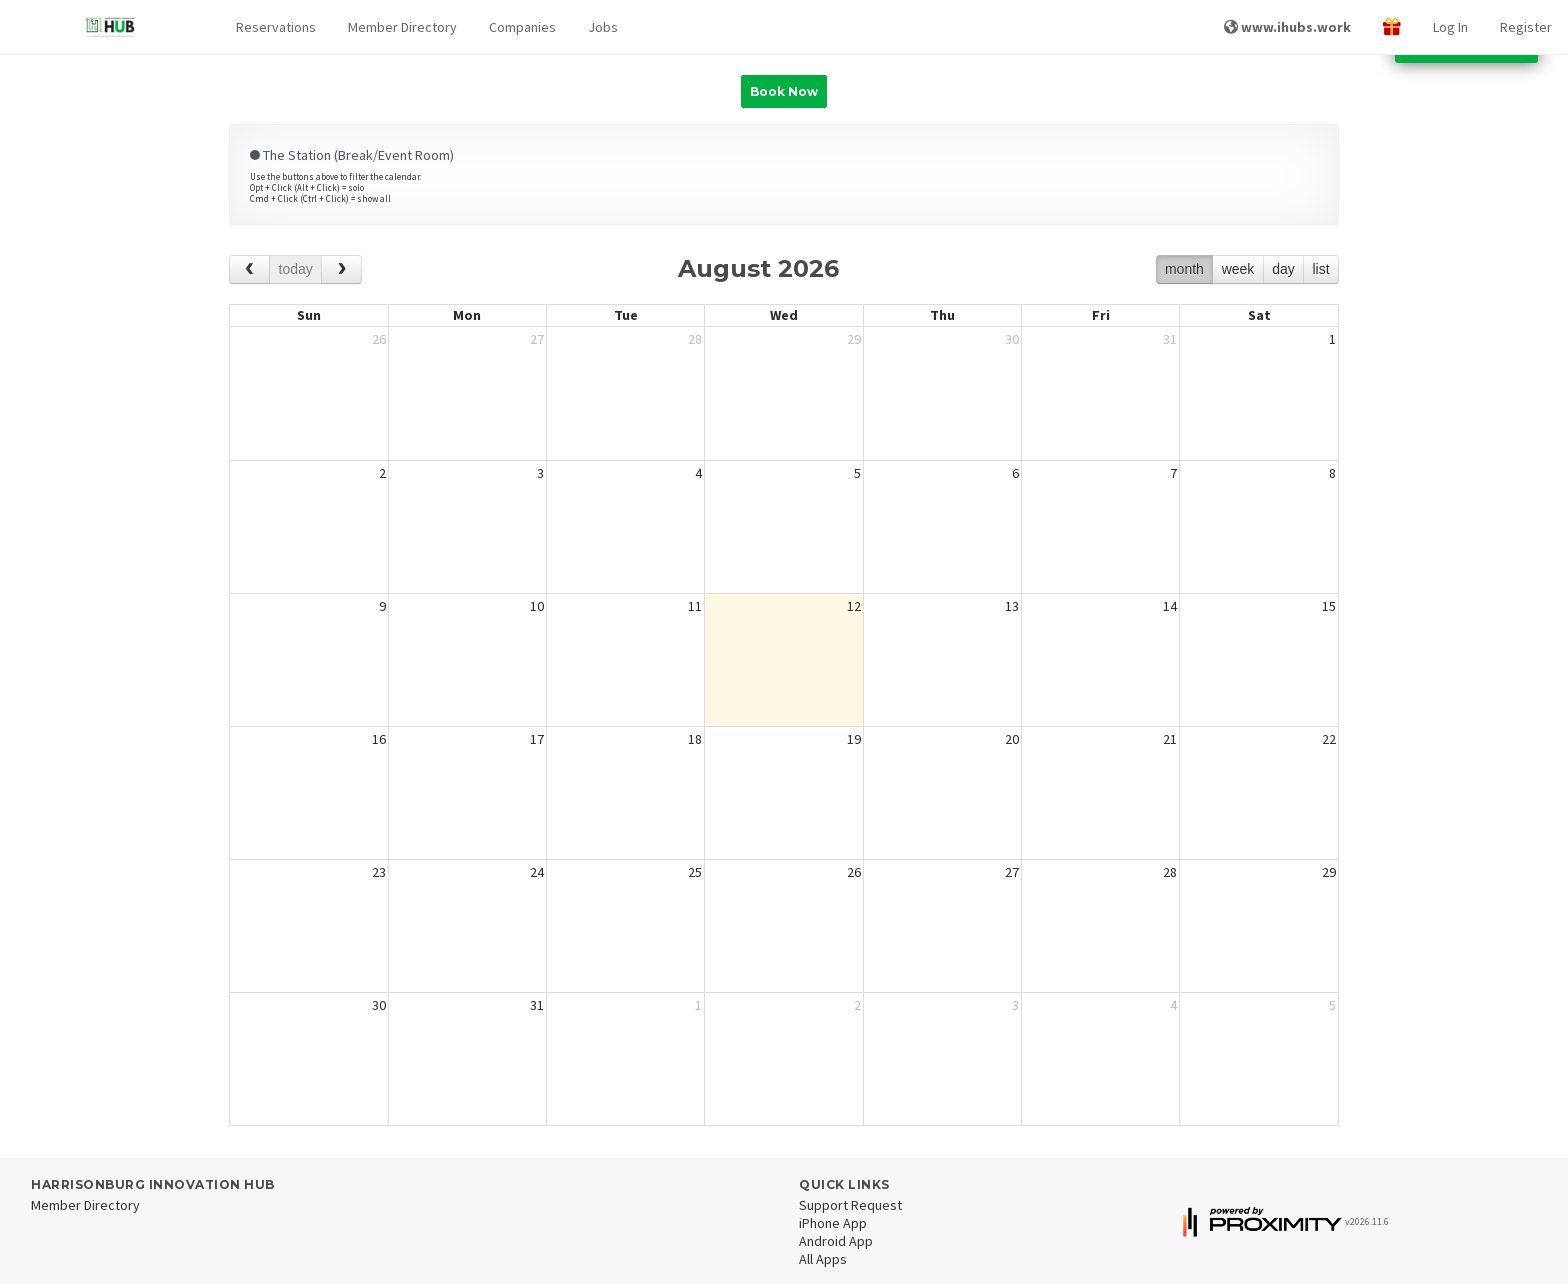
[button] (276, 27)
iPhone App (833, 1223)
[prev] (249, 269)
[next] (341, 269)
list (1320, 269)
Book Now (784, 91)
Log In (1450, 27)
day (1283, 269)
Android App (836, 1241)
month (1184, 269)
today (296, 269)
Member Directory (402, 27)
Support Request (850, 1205)
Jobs (603, 27)
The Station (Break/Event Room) (352, 155)
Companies (522, 27)
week (1238, 269)
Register (1526, 27)
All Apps (823, 1259)
